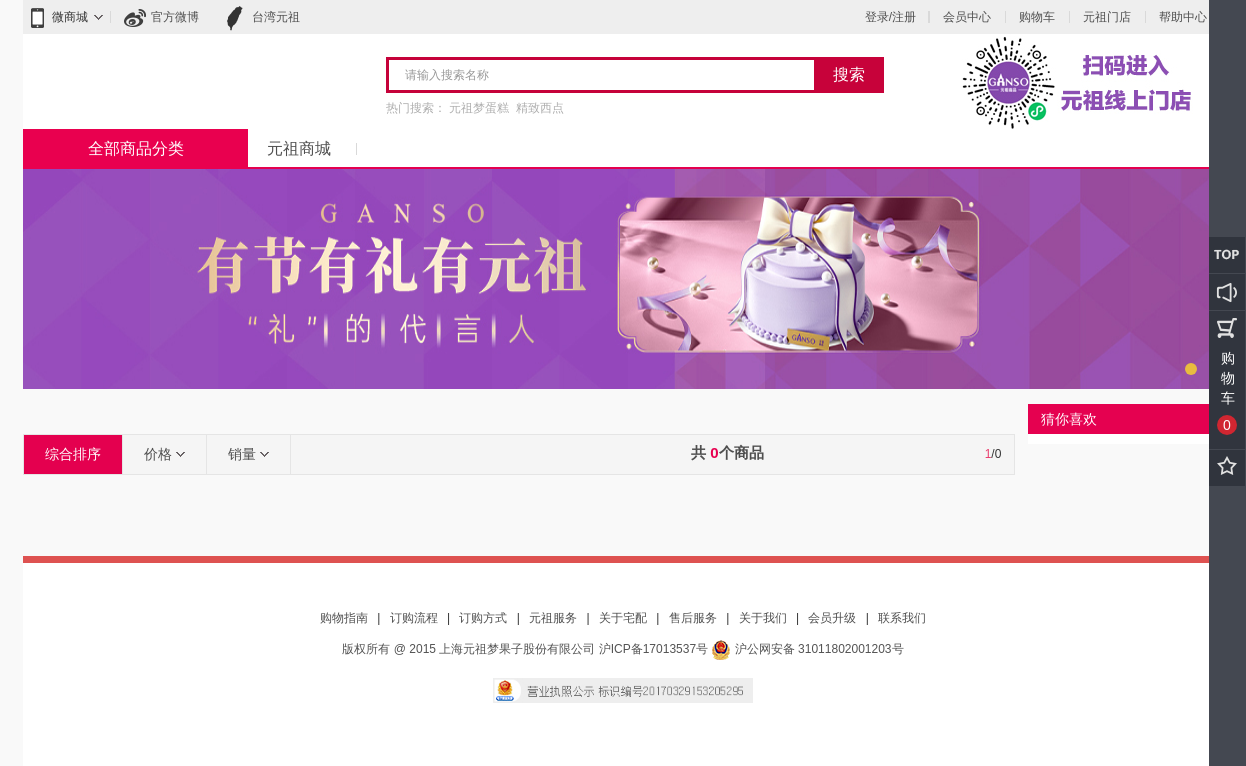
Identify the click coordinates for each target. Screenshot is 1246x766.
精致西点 (540, 108)
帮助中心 (1183, 17)
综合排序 (73, 454)
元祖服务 (553, 618)
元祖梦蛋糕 (479, 108)
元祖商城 (299, 148)
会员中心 (967, 17)
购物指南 (344, 618)
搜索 (849, 74)
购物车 (1037, 17)
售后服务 (693, 618)
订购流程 (414, 618)
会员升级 (832, 618)
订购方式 (483, 618)
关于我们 (763, 618)
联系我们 (902, 618)
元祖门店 (1107, 17)
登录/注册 (890, 17)
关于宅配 (623, 618)
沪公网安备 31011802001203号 (807, 649)
